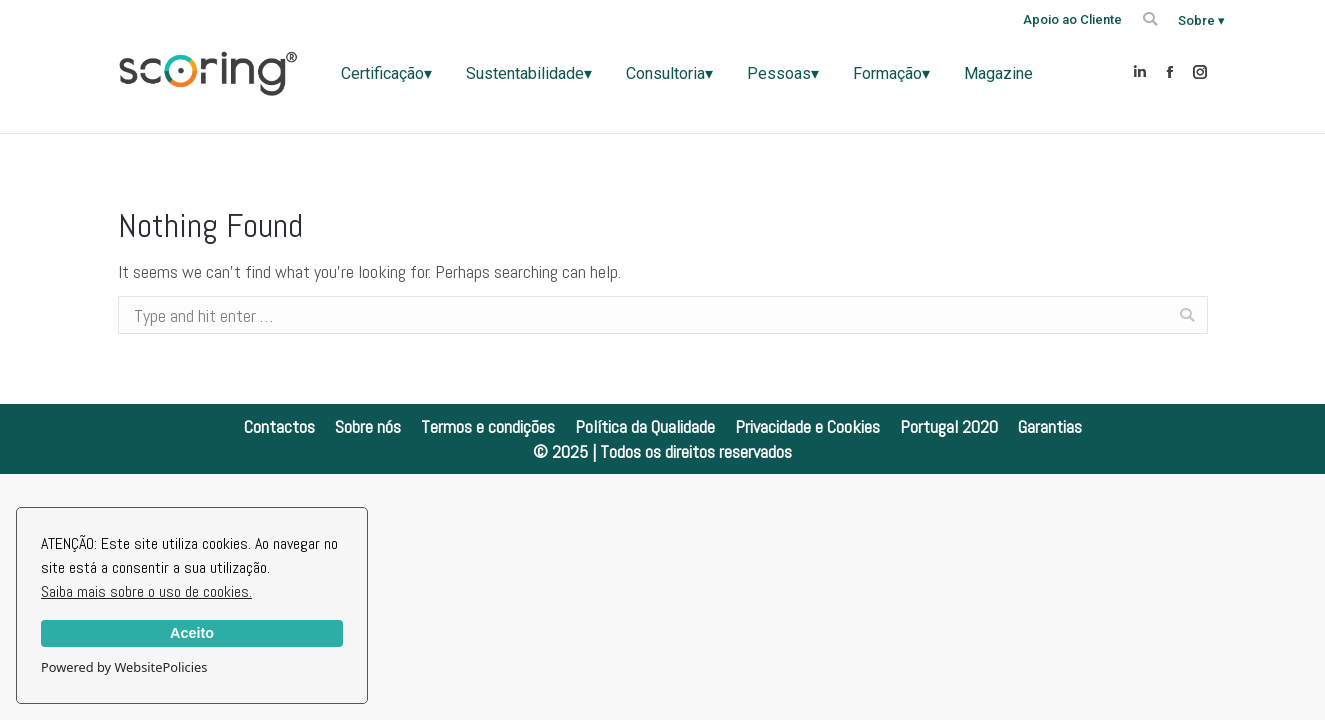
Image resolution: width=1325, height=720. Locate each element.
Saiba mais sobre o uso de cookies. (146, 591)
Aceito (192, 633)
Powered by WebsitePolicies (124, 667)
